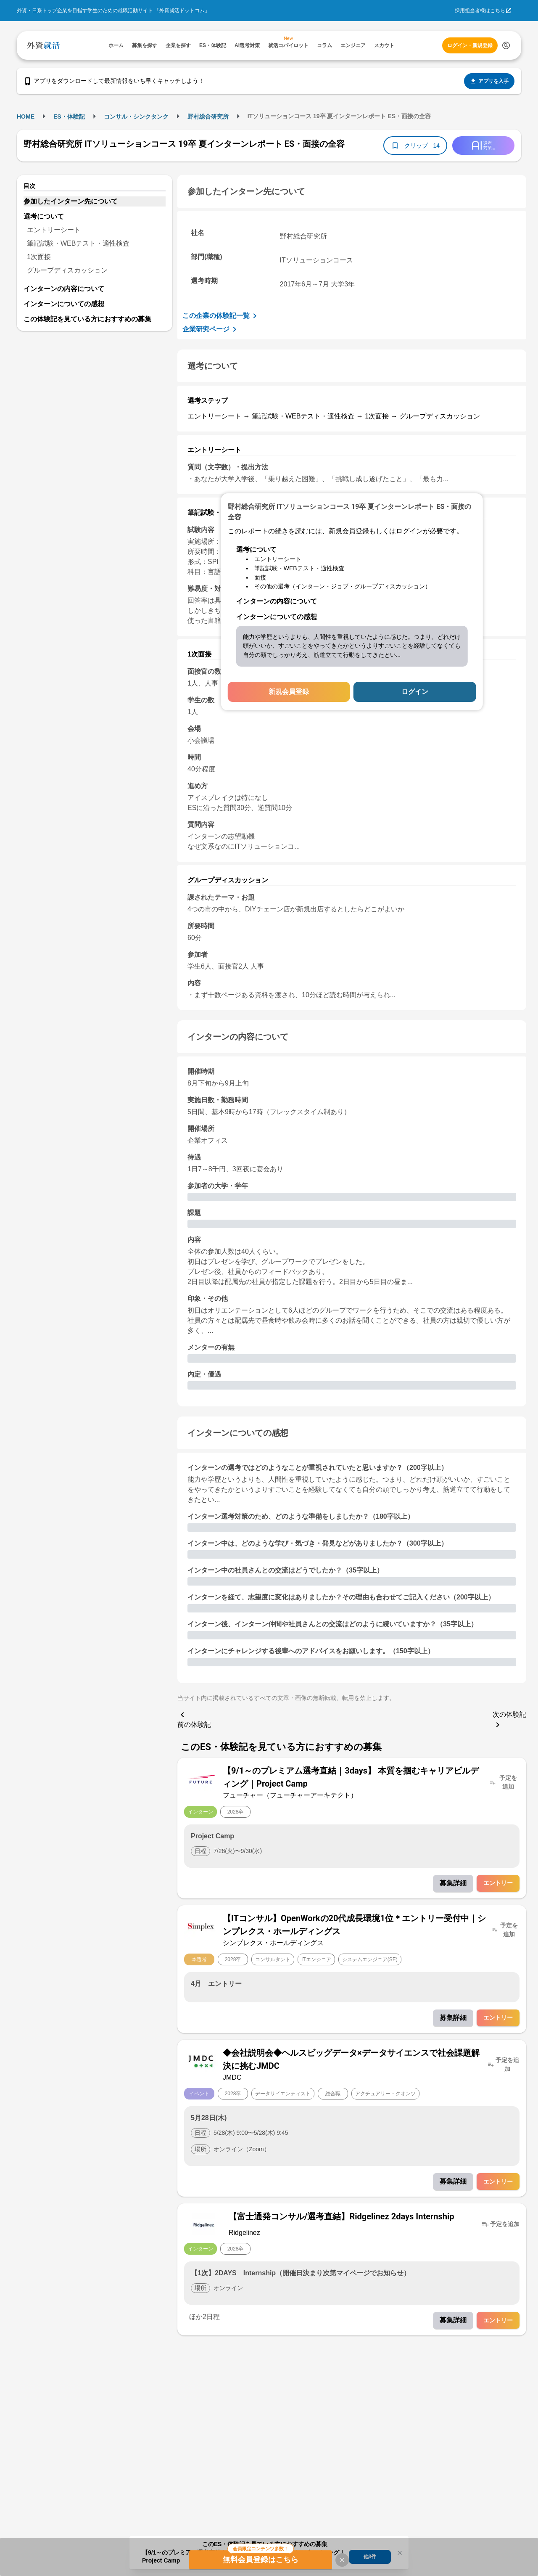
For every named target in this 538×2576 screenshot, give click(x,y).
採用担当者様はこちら (480, 10)
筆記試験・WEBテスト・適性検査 (78, 243)
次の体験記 (509, 1720)
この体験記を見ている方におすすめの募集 (87, 319)
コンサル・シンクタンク (136, 116)
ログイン (414, 691)
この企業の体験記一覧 (221, 316)
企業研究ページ (211, 329)
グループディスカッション (67, 270)
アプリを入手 (489, 81)
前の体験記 (194, 1719)
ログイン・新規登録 (470, 45)
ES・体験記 (69, 116)
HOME (25, 116)
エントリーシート (54, 229)
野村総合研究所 (208, 116)
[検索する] (506, 45)
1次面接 (39, 256)
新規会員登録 (289, 691)
